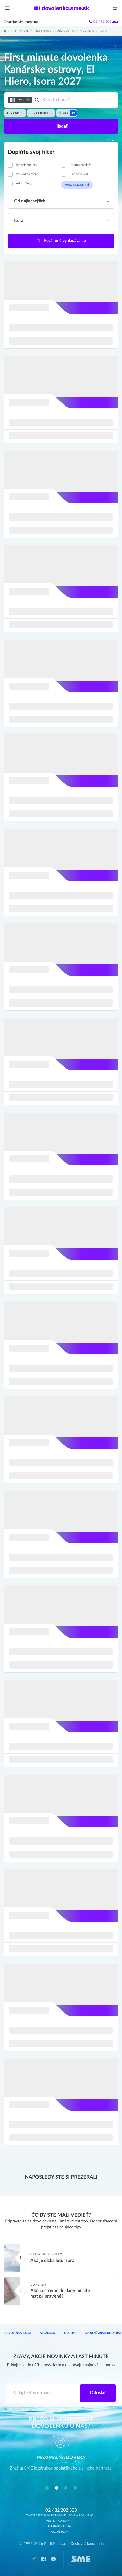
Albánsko (47, 2333)
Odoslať (98, 2393)
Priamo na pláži (80, 165)
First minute (20, 31)
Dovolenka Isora (17, 2333)
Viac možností (77, 185)
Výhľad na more (27, 174)
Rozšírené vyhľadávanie (61, 240)
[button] (47, 2488)
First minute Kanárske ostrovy (56, 31)
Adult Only (23, 183)
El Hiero (88, 31)
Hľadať (61, 126)
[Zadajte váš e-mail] (43, 2393)
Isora (103, 31)
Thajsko (70, 2333)
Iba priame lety (26, 165)
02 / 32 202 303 (103, 22)
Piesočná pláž (78, 174)
